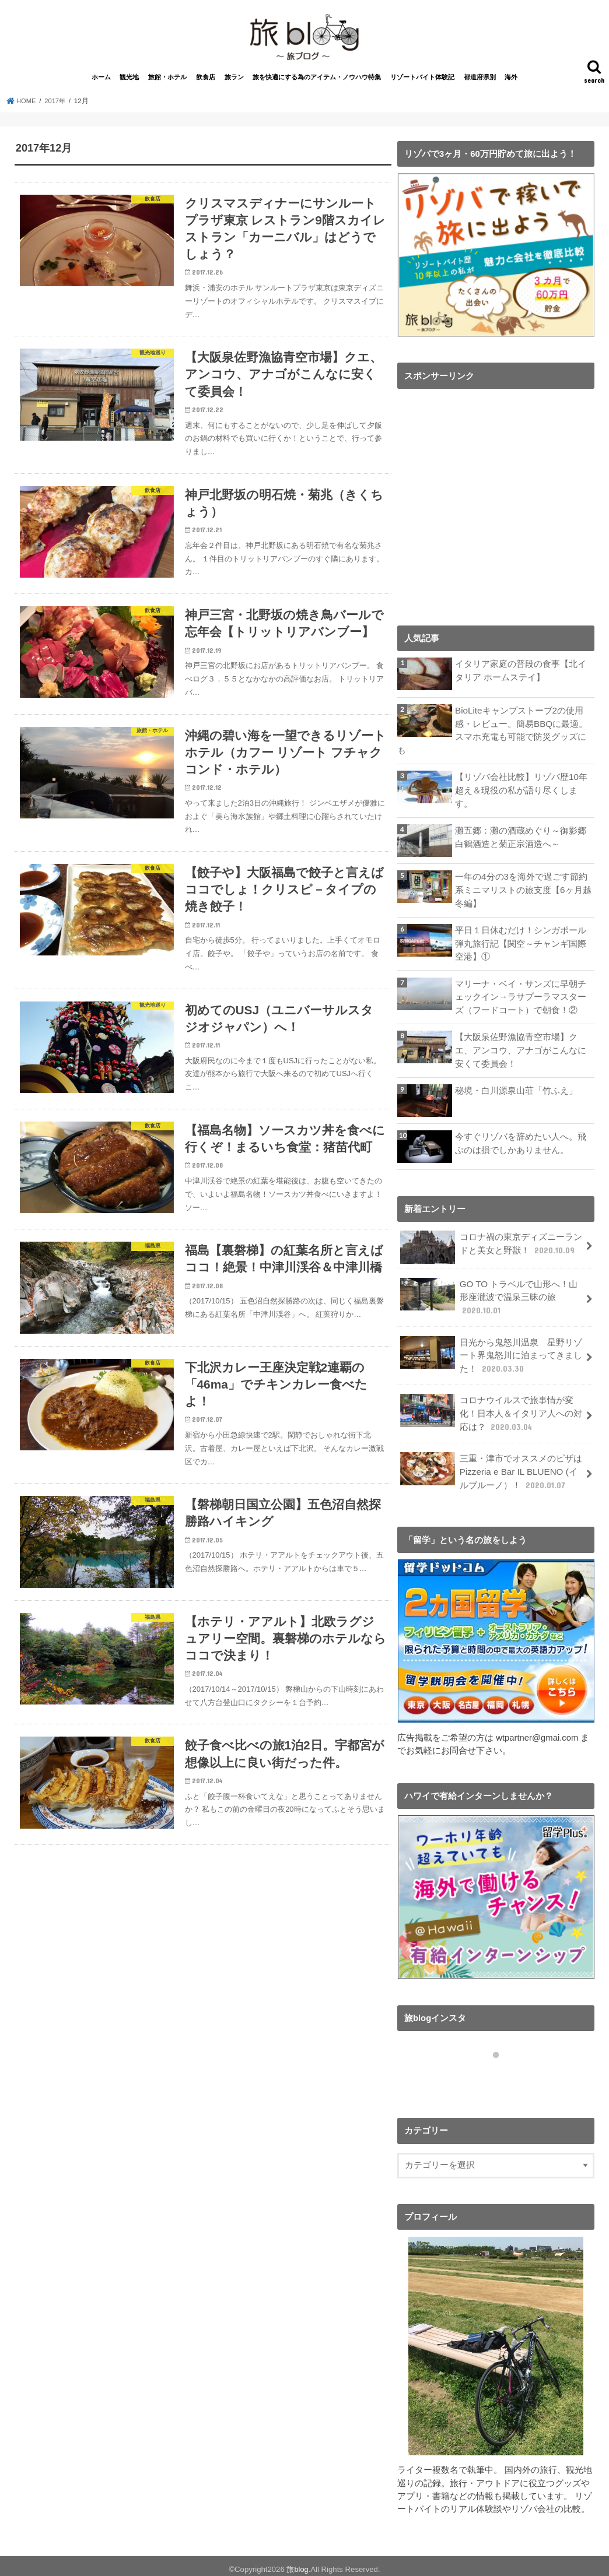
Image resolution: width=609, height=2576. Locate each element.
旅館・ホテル (167, 83)
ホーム (101, 83)
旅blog (297, 2562)
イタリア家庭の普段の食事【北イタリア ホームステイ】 (520, 677)
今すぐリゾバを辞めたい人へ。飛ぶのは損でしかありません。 (520, 1142)
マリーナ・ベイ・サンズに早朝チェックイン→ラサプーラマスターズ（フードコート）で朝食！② (520, 998)
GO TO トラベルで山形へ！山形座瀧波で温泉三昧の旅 (488, 1296)
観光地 (129, 83)
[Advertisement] (495, 510)
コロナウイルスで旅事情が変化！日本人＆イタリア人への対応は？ (491, 1409)
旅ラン (234, 83)
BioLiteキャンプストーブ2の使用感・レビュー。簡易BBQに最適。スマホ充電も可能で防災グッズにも (492, 736)
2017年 (57, 106)
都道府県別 (480, 83)
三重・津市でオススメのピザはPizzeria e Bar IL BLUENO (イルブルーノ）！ (491, 1466)
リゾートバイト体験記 (422, 83)
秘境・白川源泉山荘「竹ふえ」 (516, 1090)
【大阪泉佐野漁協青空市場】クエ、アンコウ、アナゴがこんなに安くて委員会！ (520, 1050)
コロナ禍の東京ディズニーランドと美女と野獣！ (491, 1246)
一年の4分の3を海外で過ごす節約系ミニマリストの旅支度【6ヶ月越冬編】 (523, 893)
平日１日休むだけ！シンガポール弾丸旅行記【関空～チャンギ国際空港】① (520, 945)
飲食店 (205, 83)
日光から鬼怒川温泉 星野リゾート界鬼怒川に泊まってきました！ (491, 1352)
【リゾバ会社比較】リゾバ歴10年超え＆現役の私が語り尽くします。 (521, 794)
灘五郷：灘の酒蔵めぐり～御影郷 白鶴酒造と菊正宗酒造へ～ (520, 841)
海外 (511, 83)
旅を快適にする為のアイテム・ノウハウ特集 (317, 83)
